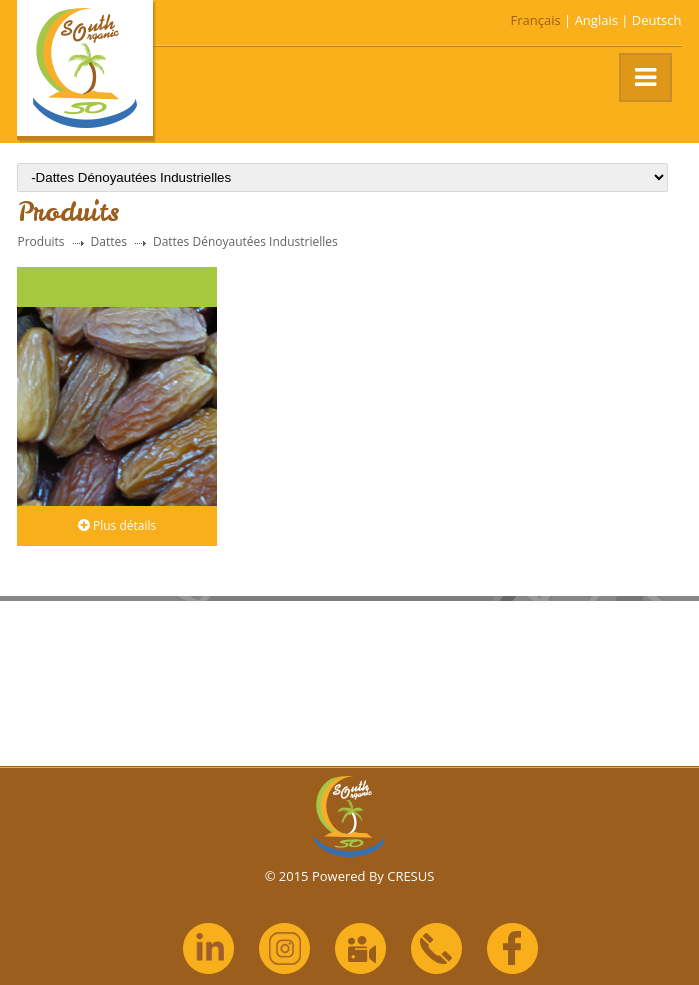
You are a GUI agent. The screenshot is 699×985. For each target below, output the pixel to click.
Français (536, 20)
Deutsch (657, 20)
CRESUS (410, 876)
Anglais (596, 20)
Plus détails (117, 525)
